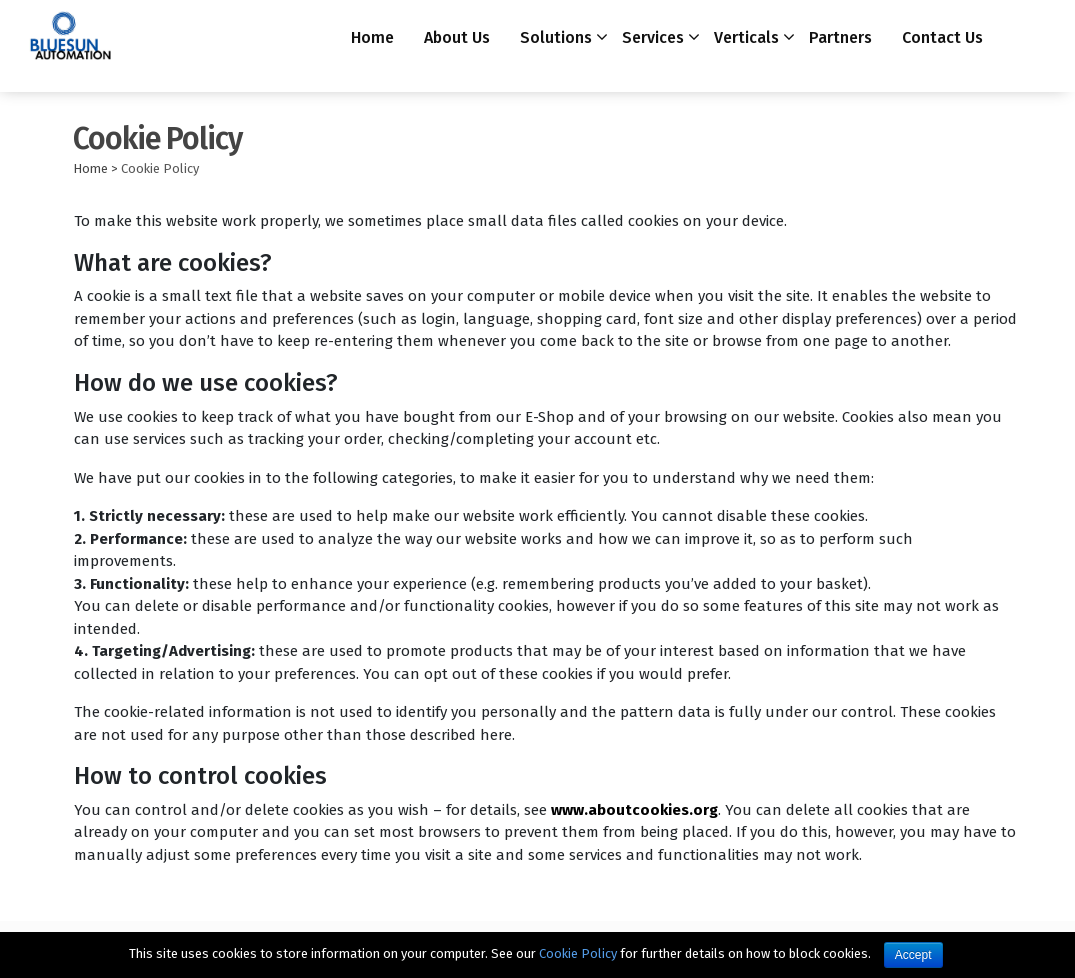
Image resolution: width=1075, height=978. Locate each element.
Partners (840, 37)
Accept (913, 955)
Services (653, 37)
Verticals (746, 37)
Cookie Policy (578, 953)
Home (372, 37)
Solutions (556, 37)
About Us (457, 37)
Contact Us (942, 37)
